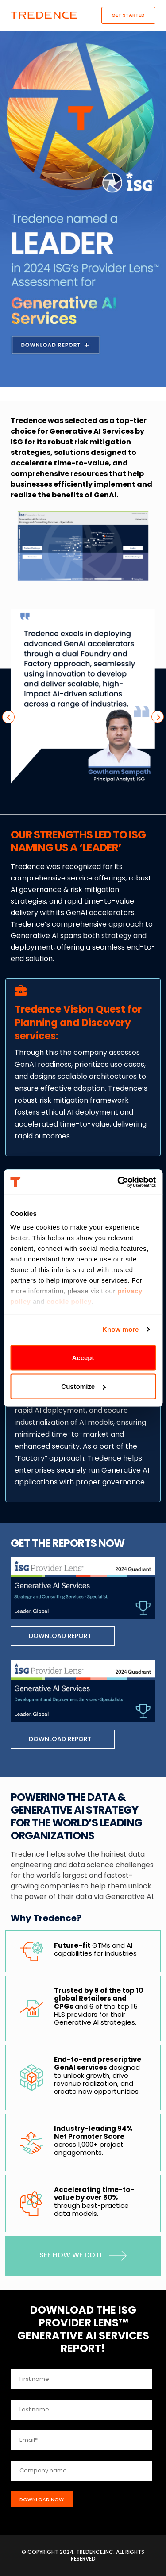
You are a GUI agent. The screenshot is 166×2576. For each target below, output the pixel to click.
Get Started (128, 15)
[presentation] (8, 717)
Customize (83, 1386)
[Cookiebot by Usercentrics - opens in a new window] (118, 1182)
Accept (83, 1357)
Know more (120, 1329)
